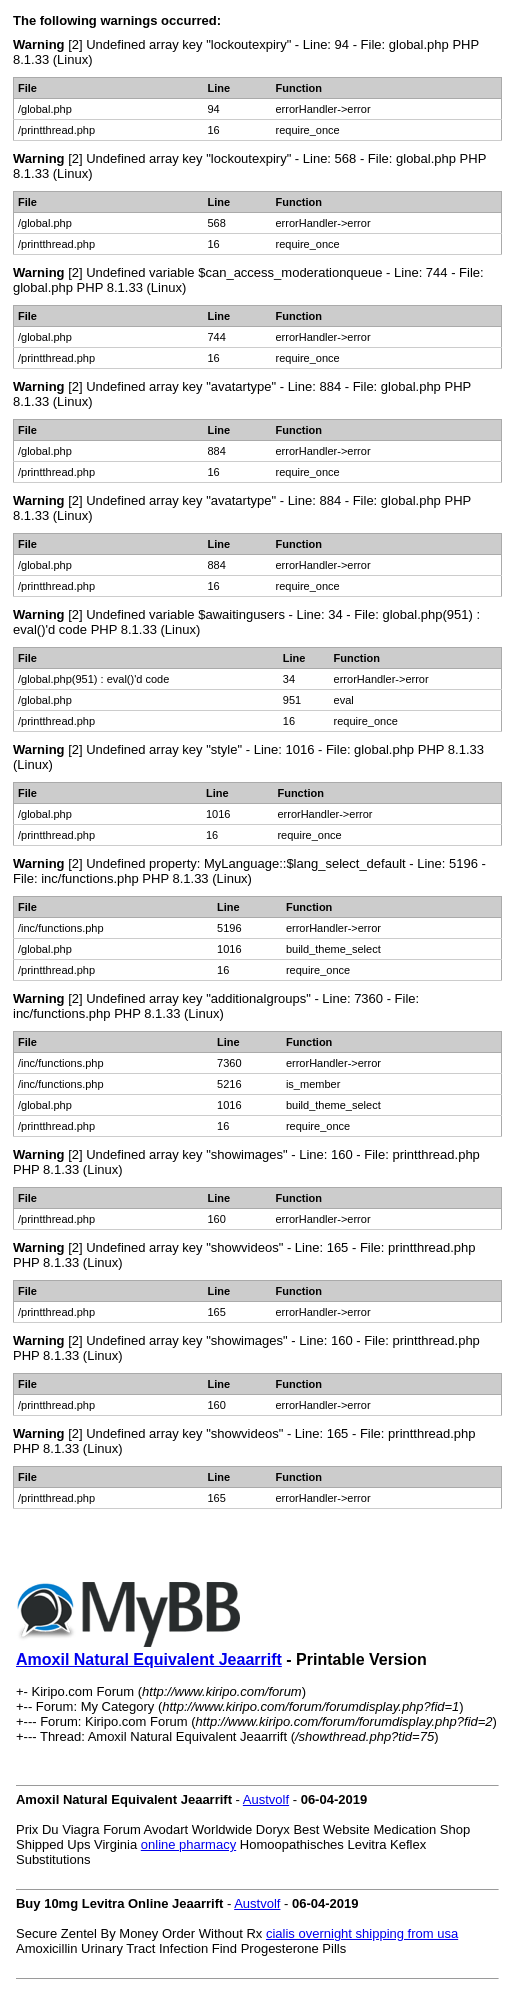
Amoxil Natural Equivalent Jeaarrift (149, 1659)
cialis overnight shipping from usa (362, 1933)
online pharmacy (188, 1844)
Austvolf (266, 1799)
